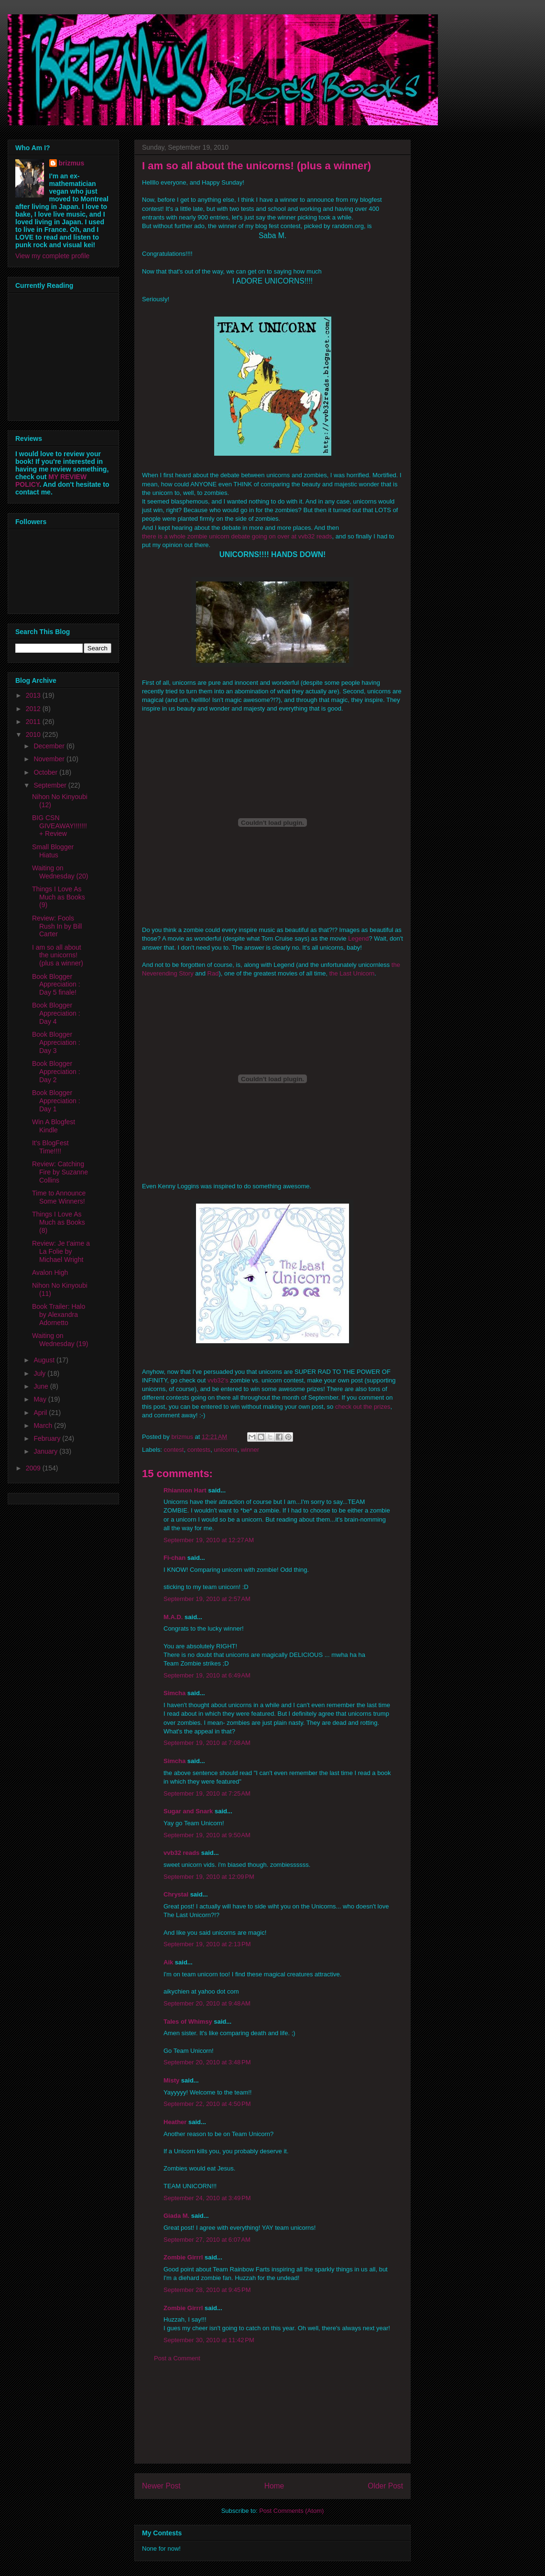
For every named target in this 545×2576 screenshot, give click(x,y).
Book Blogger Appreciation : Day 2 (56, 1072)
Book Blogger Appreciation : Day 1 (56, 1101)
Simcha (174, 1693)
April (41, 1412)
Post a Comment (177, 2358)
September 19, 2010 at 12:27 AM (209, 1540)
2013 (34, 695)
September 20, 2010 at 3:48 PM (207, 2062)
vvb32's (218, 1380)
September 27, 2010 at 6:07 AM (207, 2239)
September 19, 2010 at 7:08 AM (207, 1742)
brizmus (72, 163)
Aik (168, 1962)
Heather (175, 2122)
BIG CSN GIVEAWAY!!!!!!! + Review (59, 826)
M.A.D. (173, 1617)
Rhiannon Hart (185, 1490)
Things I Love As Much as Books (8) (58, 1222)
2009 (34, 1468)
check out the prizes (363, 1406)
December (49, 746)
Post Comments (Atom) (291, 2510)
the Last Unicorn (352, 973)
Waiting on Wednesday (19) (60, 1340)
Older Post (385, 2486)
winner (250, 1449)
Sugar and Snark (188, 1811)
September (50, 785)
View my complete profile (52, 256)
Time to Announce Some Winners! (59, 1197)
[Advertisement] (272, 2420)
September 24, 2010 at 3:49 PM (207, 2198)
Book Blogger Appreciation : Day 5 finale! (56, 985)
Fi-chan (174, 1557)
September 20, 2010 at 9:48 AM (207, 2003)
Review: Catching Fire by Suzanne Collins (60, 1172)
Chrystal (176, 1894)
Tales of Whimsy (188, 2021)
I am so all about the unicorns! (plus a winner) (57, 955)
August (44, 1360)
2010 (34, 734)
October (46, 772)
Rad (213, 973)
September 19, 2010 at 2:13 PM (207, 1944)
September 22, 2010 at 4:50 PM (207, 2103)
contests (198, 1449)
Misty (171, 2080)
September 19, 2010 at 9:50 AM (207, 1835)
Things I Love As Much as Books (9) (58, 897)
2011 (34, 721)
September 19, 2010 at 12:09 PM (209, 1876)
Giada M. (176, 2215)
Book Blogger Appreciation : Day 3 (56, 1042)
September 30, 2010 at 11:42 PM (209, 2340)
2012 (34, 709)
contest (174, 1449)
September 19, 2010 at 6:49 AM (207, 1675)
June (41, 1386)
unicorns (225, 1449)
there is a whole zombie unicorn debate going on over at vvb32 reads (237, 536)
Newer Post (161, 2486)
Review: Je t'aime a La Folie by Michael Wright (61, 1251)
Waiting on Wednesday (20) (60, 872)
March (43, 1425)
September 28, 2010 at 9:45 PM (207, 2289)
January (46, 1451)
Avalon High (50, 1272)
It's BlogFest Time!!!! (50, 1147)
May (40, 1399)
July (40, 1373)
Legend (358, 938)
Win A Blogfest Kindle (53, 1126)
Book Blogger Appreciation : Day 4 (56, 1013)
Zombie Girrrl (183, 2257)
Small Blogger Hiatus (53, 851)
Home (274, 2486)
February (47, 1438)
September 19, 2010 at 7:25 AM (207, 1793)
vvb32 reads (181, 1852)
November (49, 759)
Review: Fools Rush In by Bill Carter (57, 926)
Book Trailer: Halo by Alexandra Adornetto (58, 1314)
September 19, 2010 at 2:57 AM (207, 1598)
